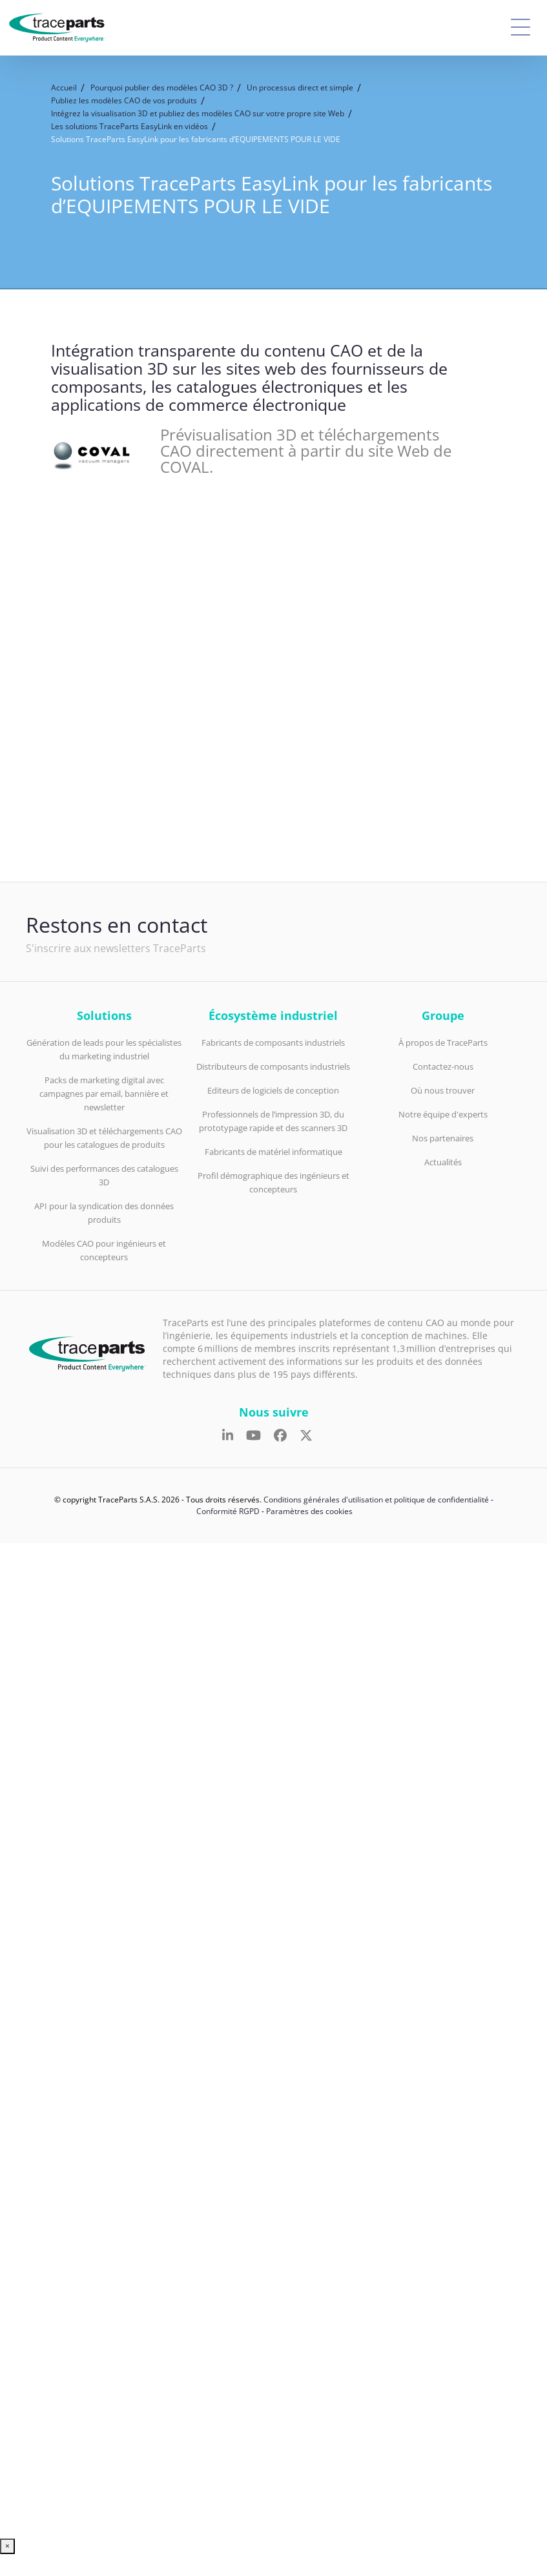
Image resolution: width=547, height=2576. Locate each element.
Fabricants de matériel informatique (273, 1152)
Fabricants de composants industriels (273, 1042)
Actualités (443, 1162)
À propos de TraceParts (443, 1042)
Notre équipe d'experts (443, 1114)
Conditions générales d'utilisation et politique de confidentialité (376, 1499)
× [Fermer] (7, 2545)
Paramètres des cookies (309, 1511)
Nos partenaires (442, 1138)
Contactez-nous (443, 1066)
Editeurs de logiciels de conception (273, 1090)
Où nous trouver (443, 1090)
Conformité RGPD (228, 1511)
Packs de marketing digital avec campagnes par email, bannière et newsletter (104, 1093)
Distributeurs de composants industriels (273, 1066)
